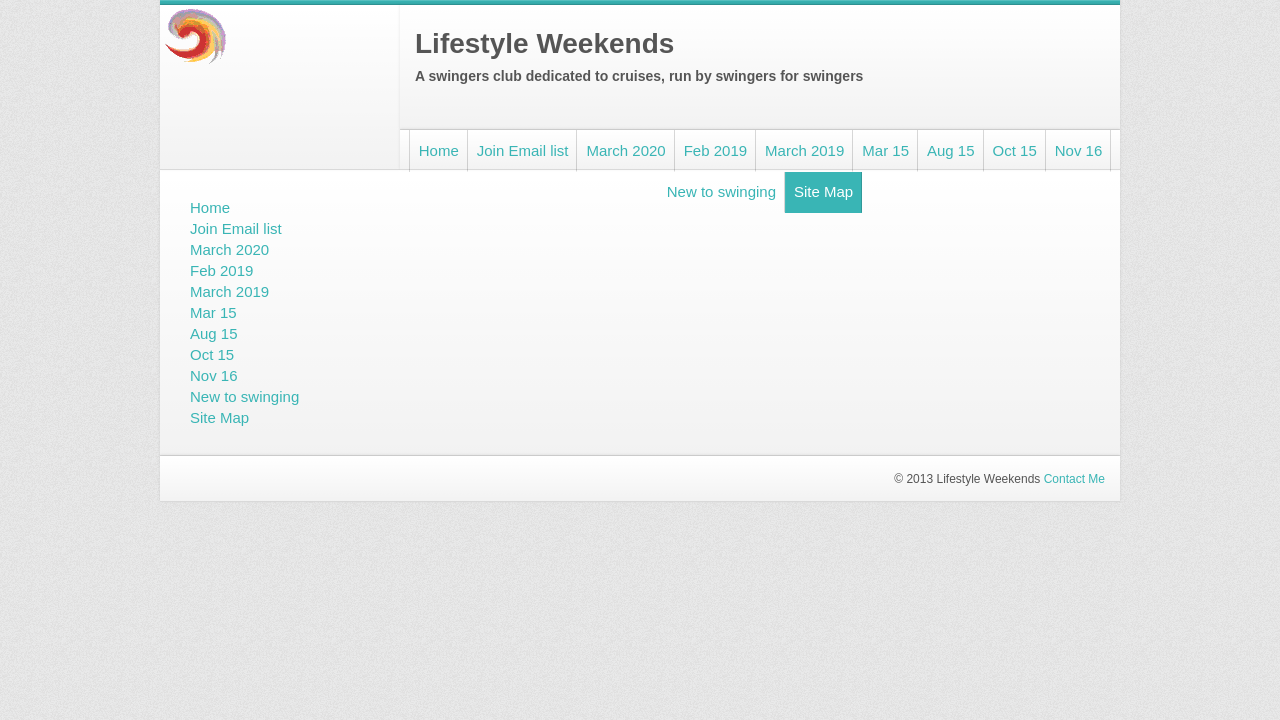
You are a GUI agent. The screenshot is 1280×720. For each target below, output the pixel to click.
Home (439, 150)
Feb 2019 (715, 150)
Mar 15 (885, 150)
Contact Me (1074, 479)
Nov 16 (1079, 150)
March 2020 (625, 150)
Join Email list (523, 150)
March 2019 (804, 150)
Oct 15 (1015, 150)
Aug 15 (951, 150)
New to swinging (721, 191)
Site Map (823, 191)
